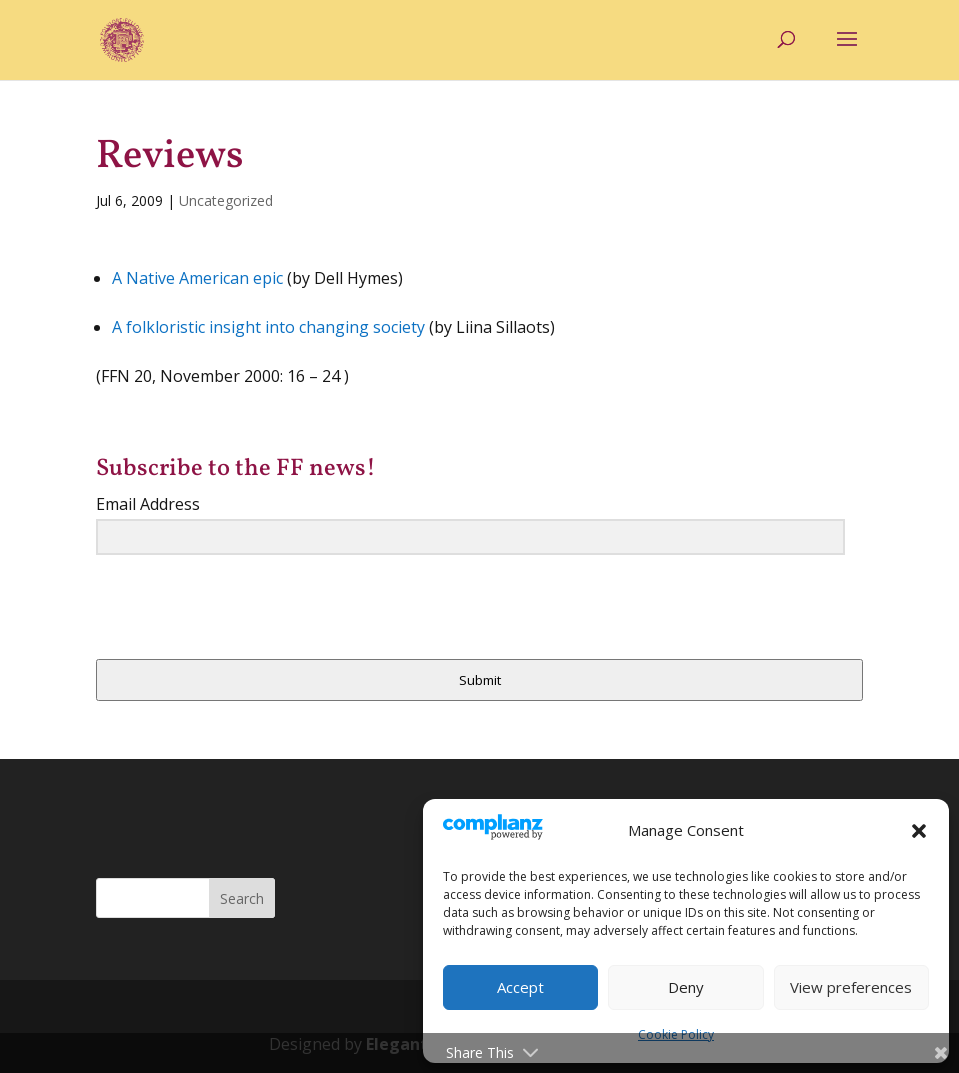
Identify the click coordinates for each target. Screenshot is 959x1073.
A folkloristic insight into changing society (268, 327)
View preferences (851, 987)
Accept (520, 987)
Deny (686, 987)
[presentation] (219, 609)
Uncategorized (226, 200)
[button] (919, 831)
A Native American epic (197, 278)
